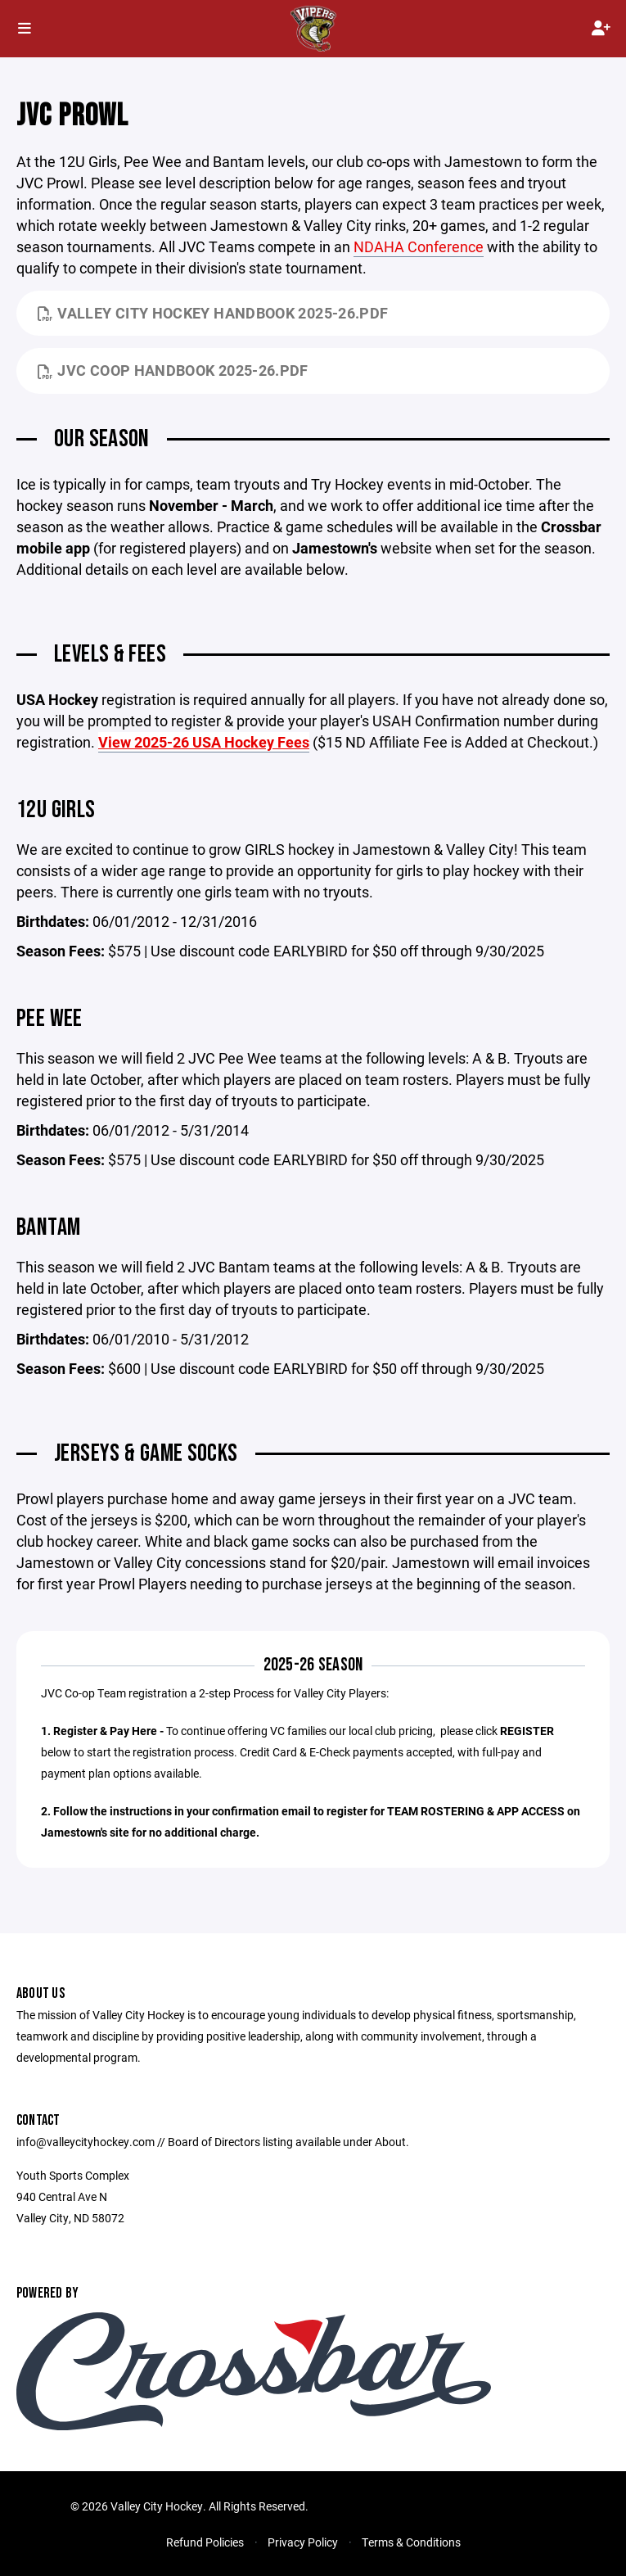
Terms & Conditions (411, 2542)
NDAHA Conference (419, 246)
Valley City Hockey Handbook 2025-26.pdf (213, 313)
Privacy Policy (303, 2542)
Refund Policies (205, 2542)
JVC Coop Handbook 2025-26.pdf (173, 370)
